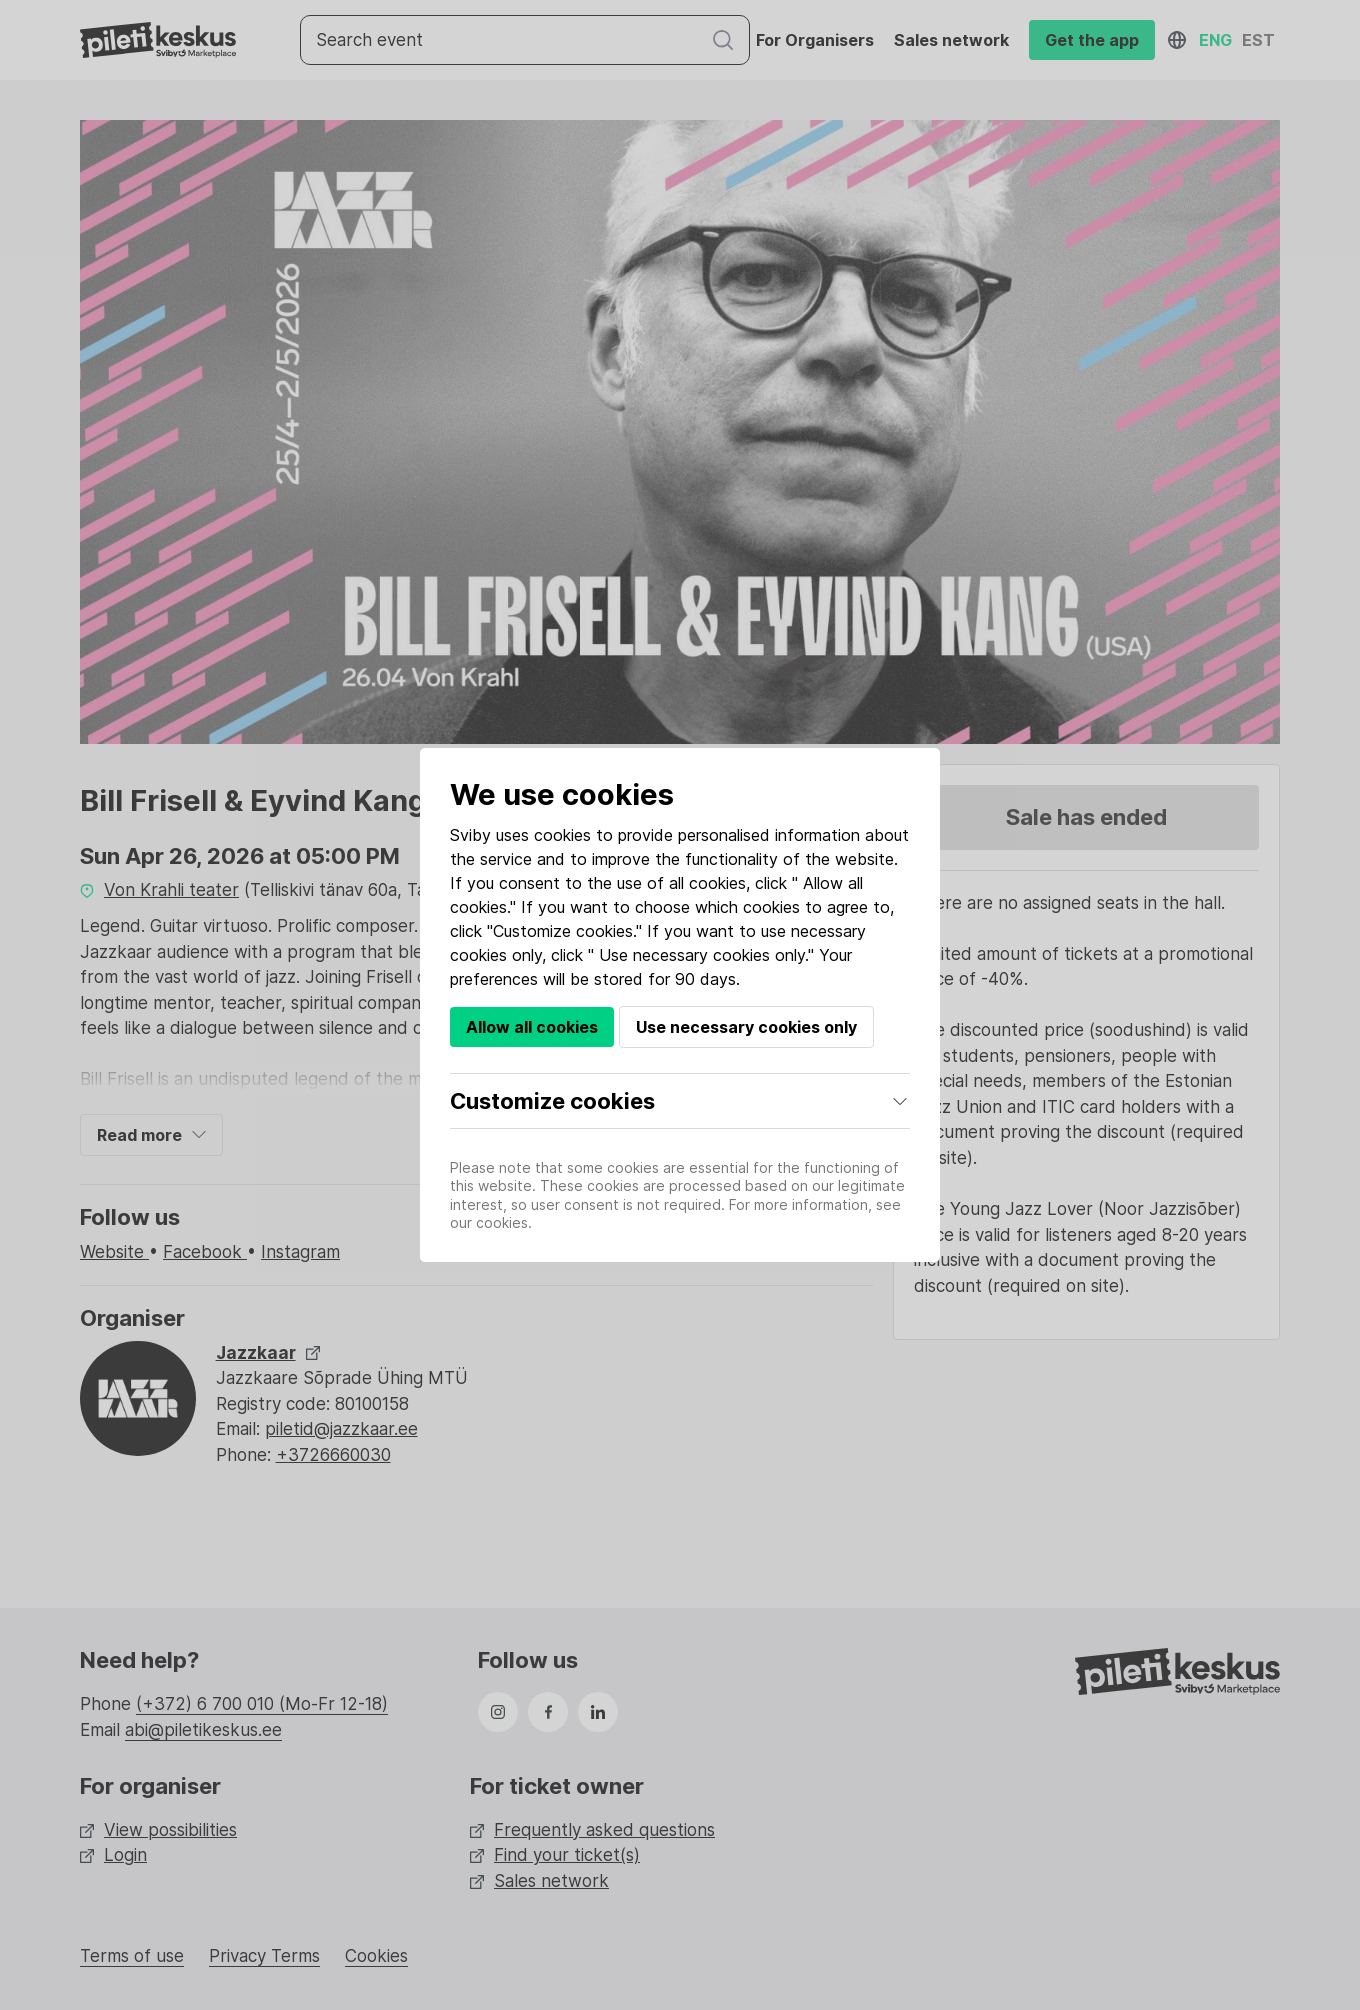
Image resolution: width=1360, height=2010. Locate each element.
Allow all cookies (532, 1027)
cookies (562, 835)
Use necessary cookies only (746, 1027)
